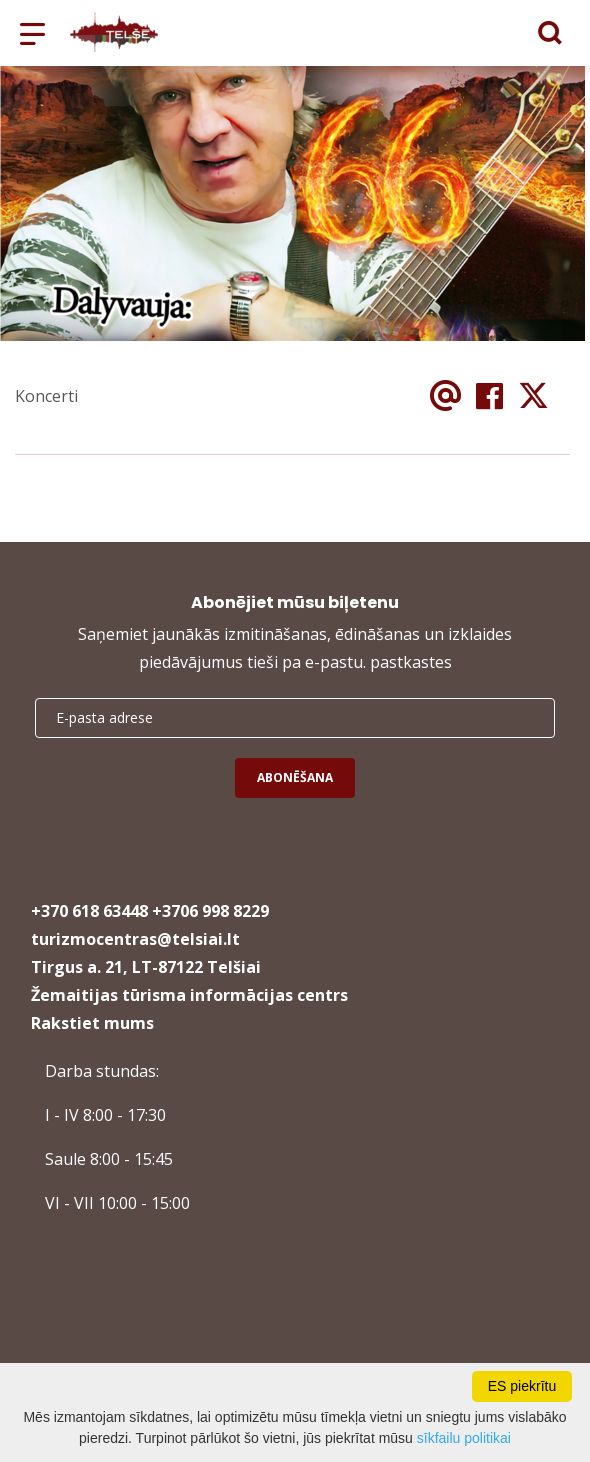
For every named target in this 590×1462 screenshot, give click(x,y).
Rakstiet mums (92, 1023)
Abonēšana (295, 777)
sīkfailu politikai (464, 1438)
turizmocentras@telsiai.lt (135, 939)
